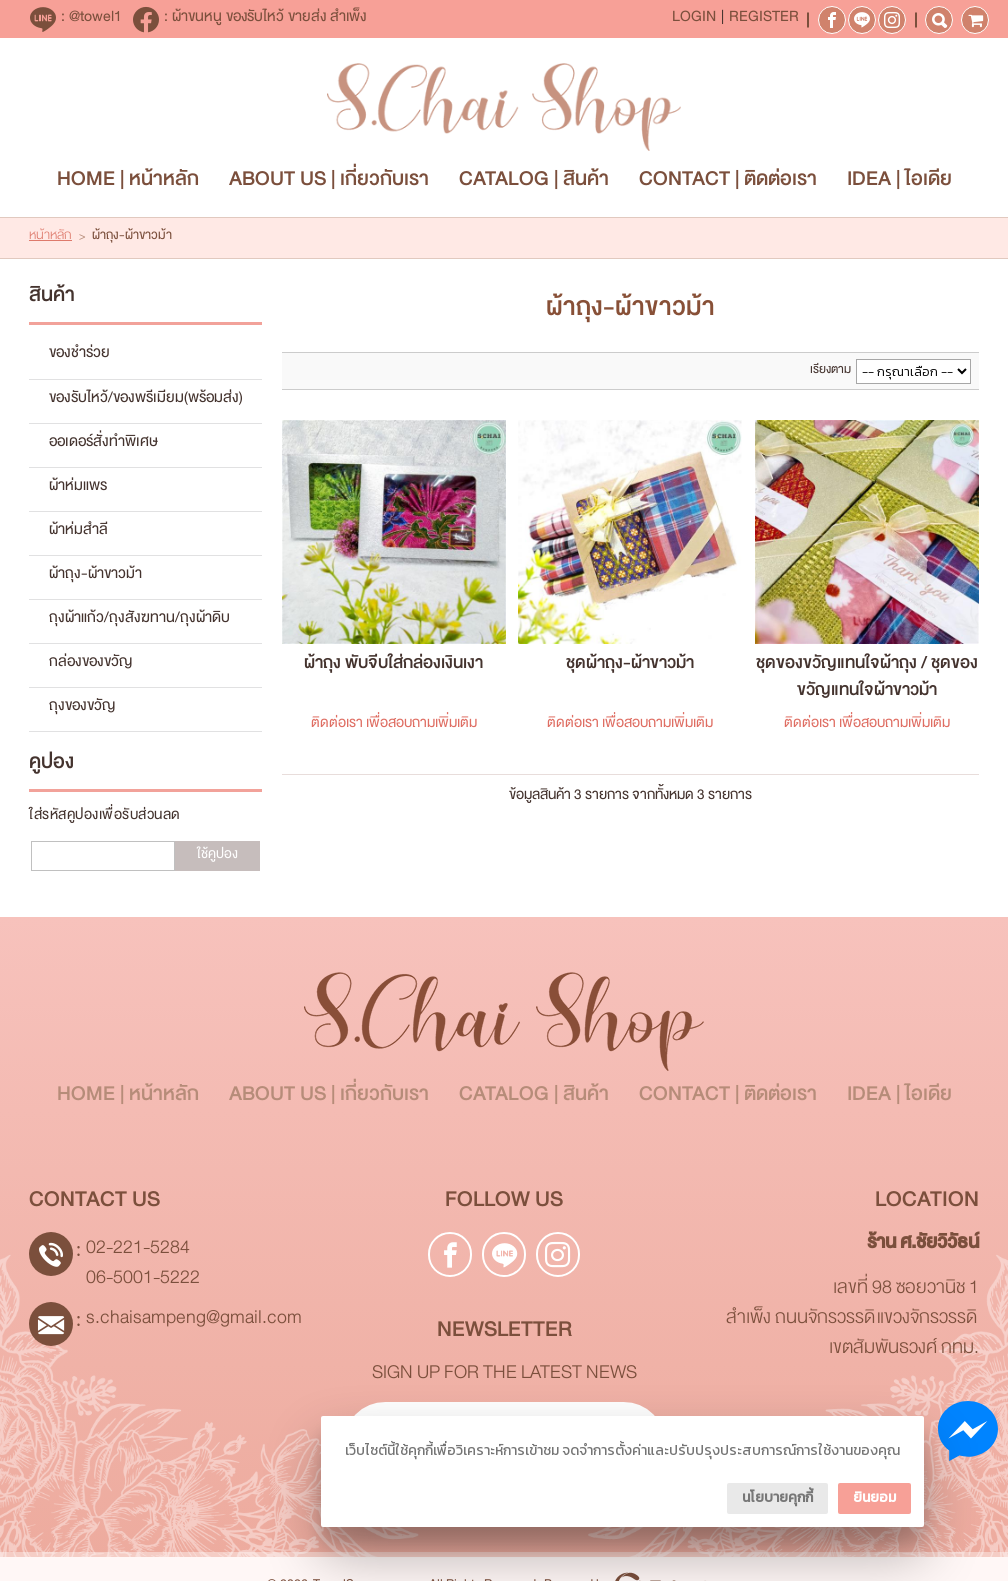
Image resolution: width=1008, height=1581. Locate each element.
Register (764, 20)
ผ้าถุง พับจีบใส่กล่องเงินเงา (393, 669)
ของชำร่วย (79, 358)
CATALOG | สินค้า (534, 185)
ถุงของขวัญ (82, 711)
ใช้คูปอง (217, 858)
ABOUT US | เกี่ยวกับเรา (329, 185)
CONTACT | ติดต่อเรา (728, 185)
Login (694, 20)
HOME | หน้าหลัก (128, 185)
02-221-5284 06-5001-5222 (143, 1268)
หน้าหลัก (50, 240)
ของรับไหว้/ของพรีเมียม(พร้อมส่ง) (146, 402)
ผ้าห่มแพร (78, 490)
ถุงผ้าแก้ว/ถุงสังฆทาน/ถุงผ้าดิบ (139, 623)
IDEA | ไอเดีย (899, 185)
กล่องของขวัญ (90, 667)
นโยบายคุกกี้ (777, 1497)
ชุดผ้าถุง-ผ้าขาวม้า (630, 669)
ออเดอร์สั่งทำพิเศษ (103, 446)
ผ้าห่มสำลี (78, 534)
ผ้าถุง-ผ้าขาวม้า (95, 578)
